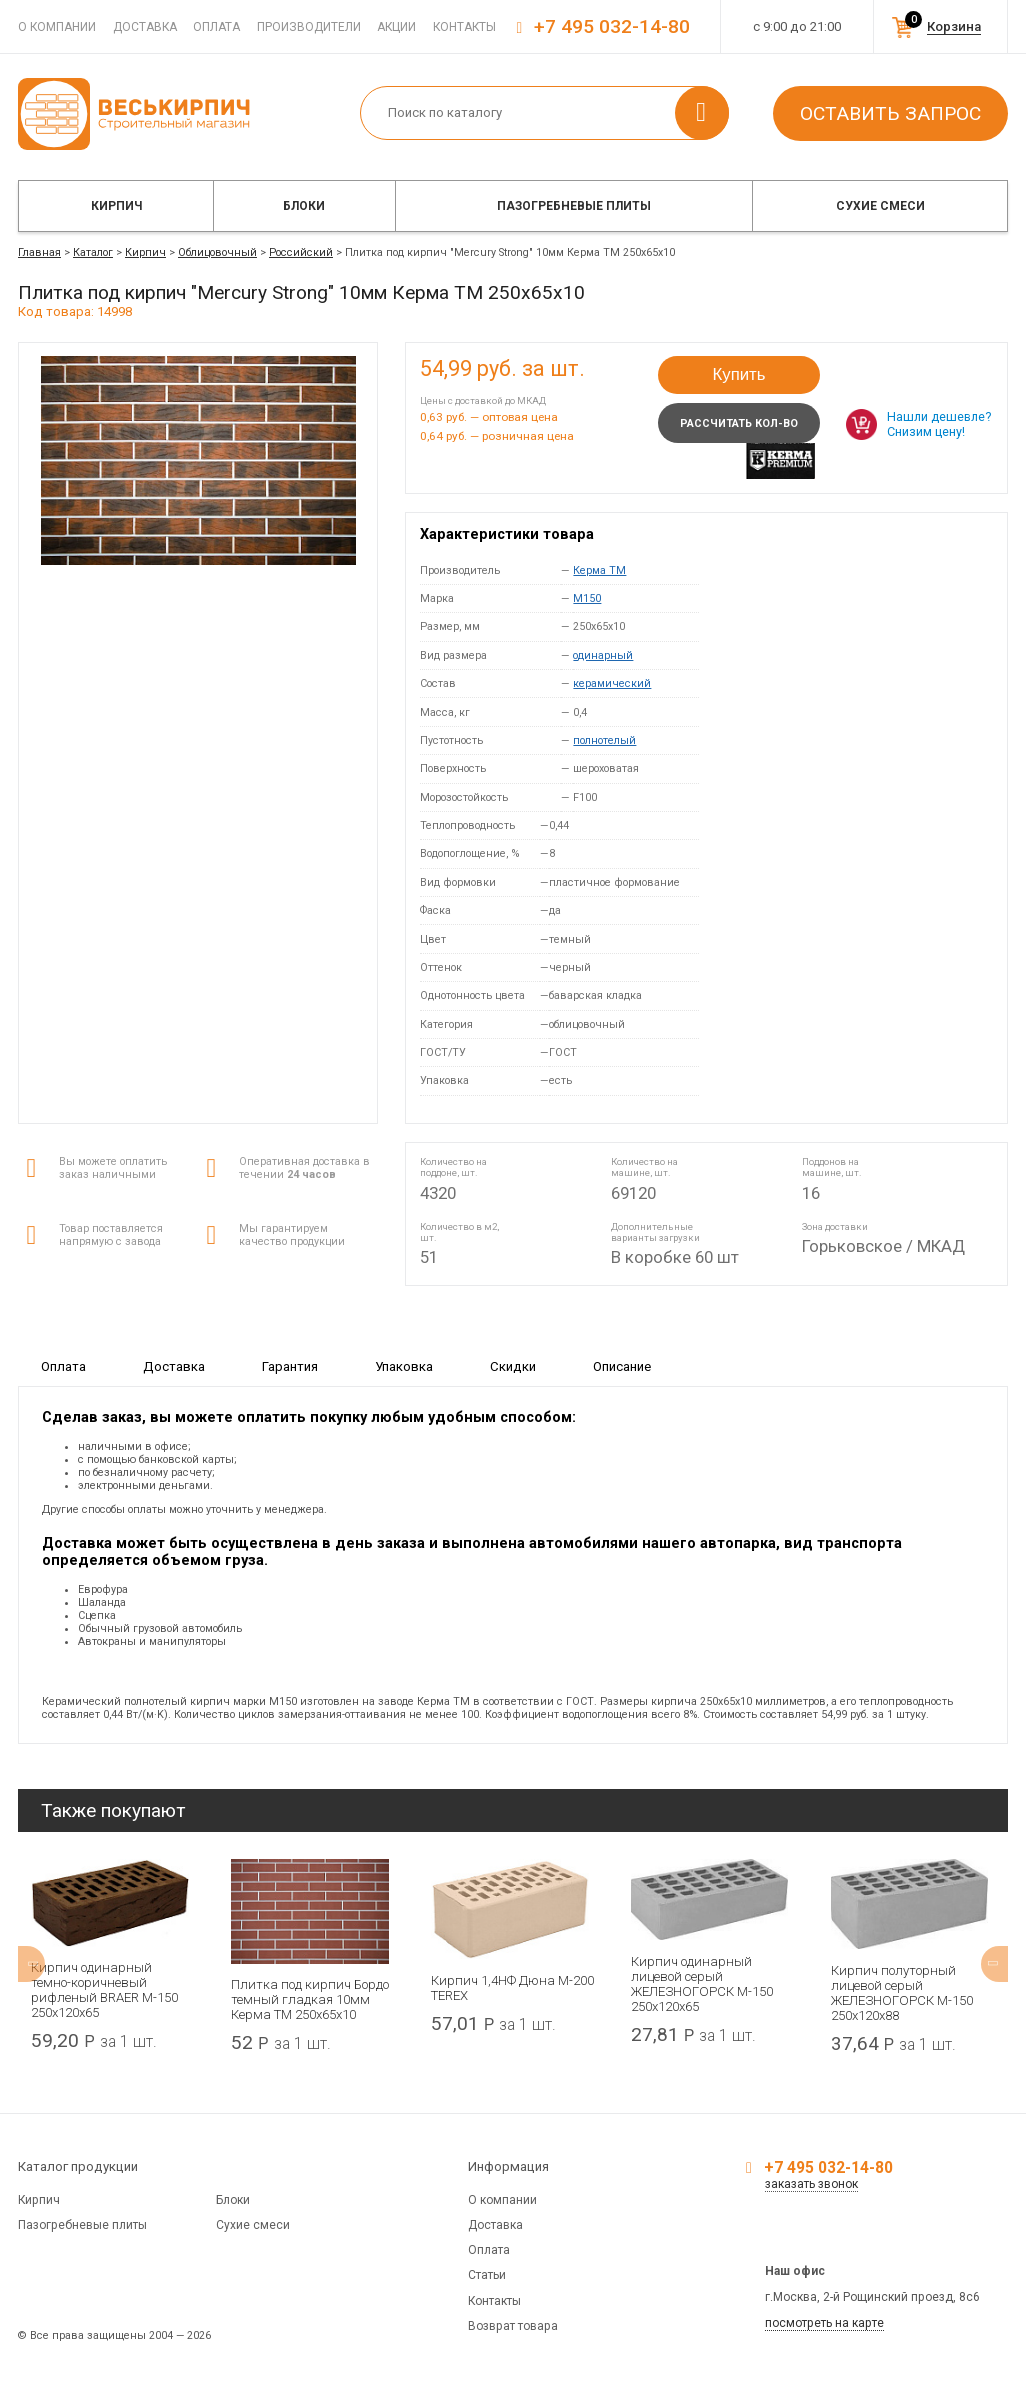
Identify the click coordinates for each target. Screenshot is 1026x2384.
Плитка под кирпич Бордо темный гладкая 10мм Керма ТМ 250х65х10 (310, 1999)
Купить (738, 374)
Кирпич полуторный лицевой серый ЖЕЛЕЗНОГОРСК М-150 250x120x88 (902, 1993)
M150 (587, 598)
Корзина (954, 26)
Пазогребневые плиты (574, 206)
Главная (39, 252)
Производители (309, 27)
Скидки (513, 1365)
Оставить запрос (890, 113)
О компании (57, 27)
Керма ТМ (599, 570)
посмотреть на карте (824, 2323)
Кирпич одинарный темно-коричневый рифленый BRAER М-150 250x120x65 (104, 1990)
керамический (612, 683)
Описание (622, 1365)
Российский (301, 252)
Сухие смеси (880, 206)
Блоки (304, 206)
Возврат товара (513, 2326)
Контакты (464, 27)
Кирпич (116, 206)
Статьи (487, 2275)
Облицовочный (217, 252)
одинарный (603, 655)
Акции (396, 27)
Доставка (145, 27)
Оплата (216, 27)
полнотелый (604, 740)
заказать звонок (811, 2184)
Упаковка (404, 1365)
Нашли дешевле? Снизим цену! (939, 424)
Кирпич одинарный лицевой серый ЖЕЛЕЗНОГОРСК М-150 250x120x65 (702, 1984)
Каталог (93, 252)
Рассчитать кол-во (739, 423)
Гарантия (290, 1365)
